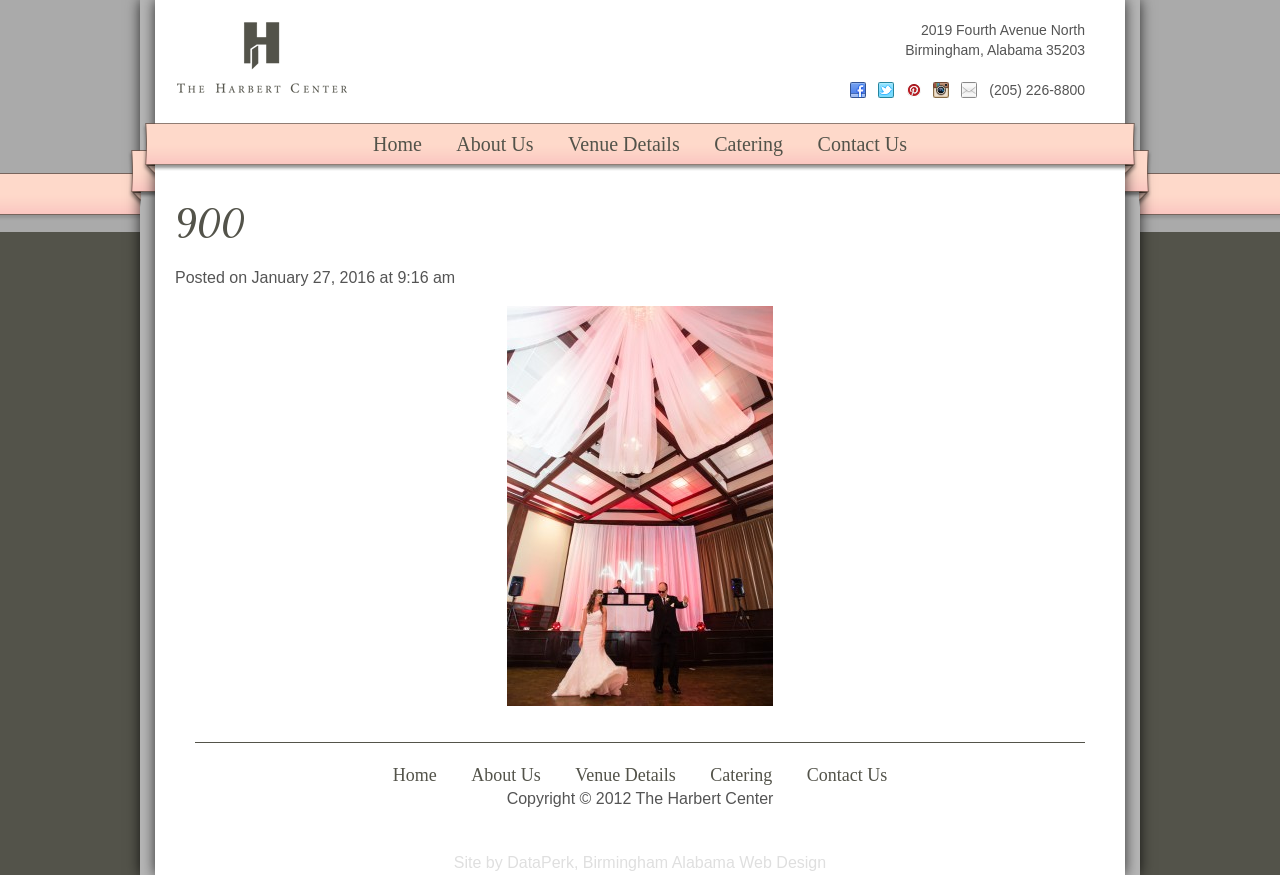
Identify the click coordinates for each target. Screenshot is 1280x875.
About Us (494, 144)
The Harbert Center (262, 57)
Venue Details (624, 144)
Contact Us (862, 144)
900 (210, 223)
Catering (748, 144)
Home (397, 144)
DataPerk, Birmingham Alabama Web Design (666, 862)
